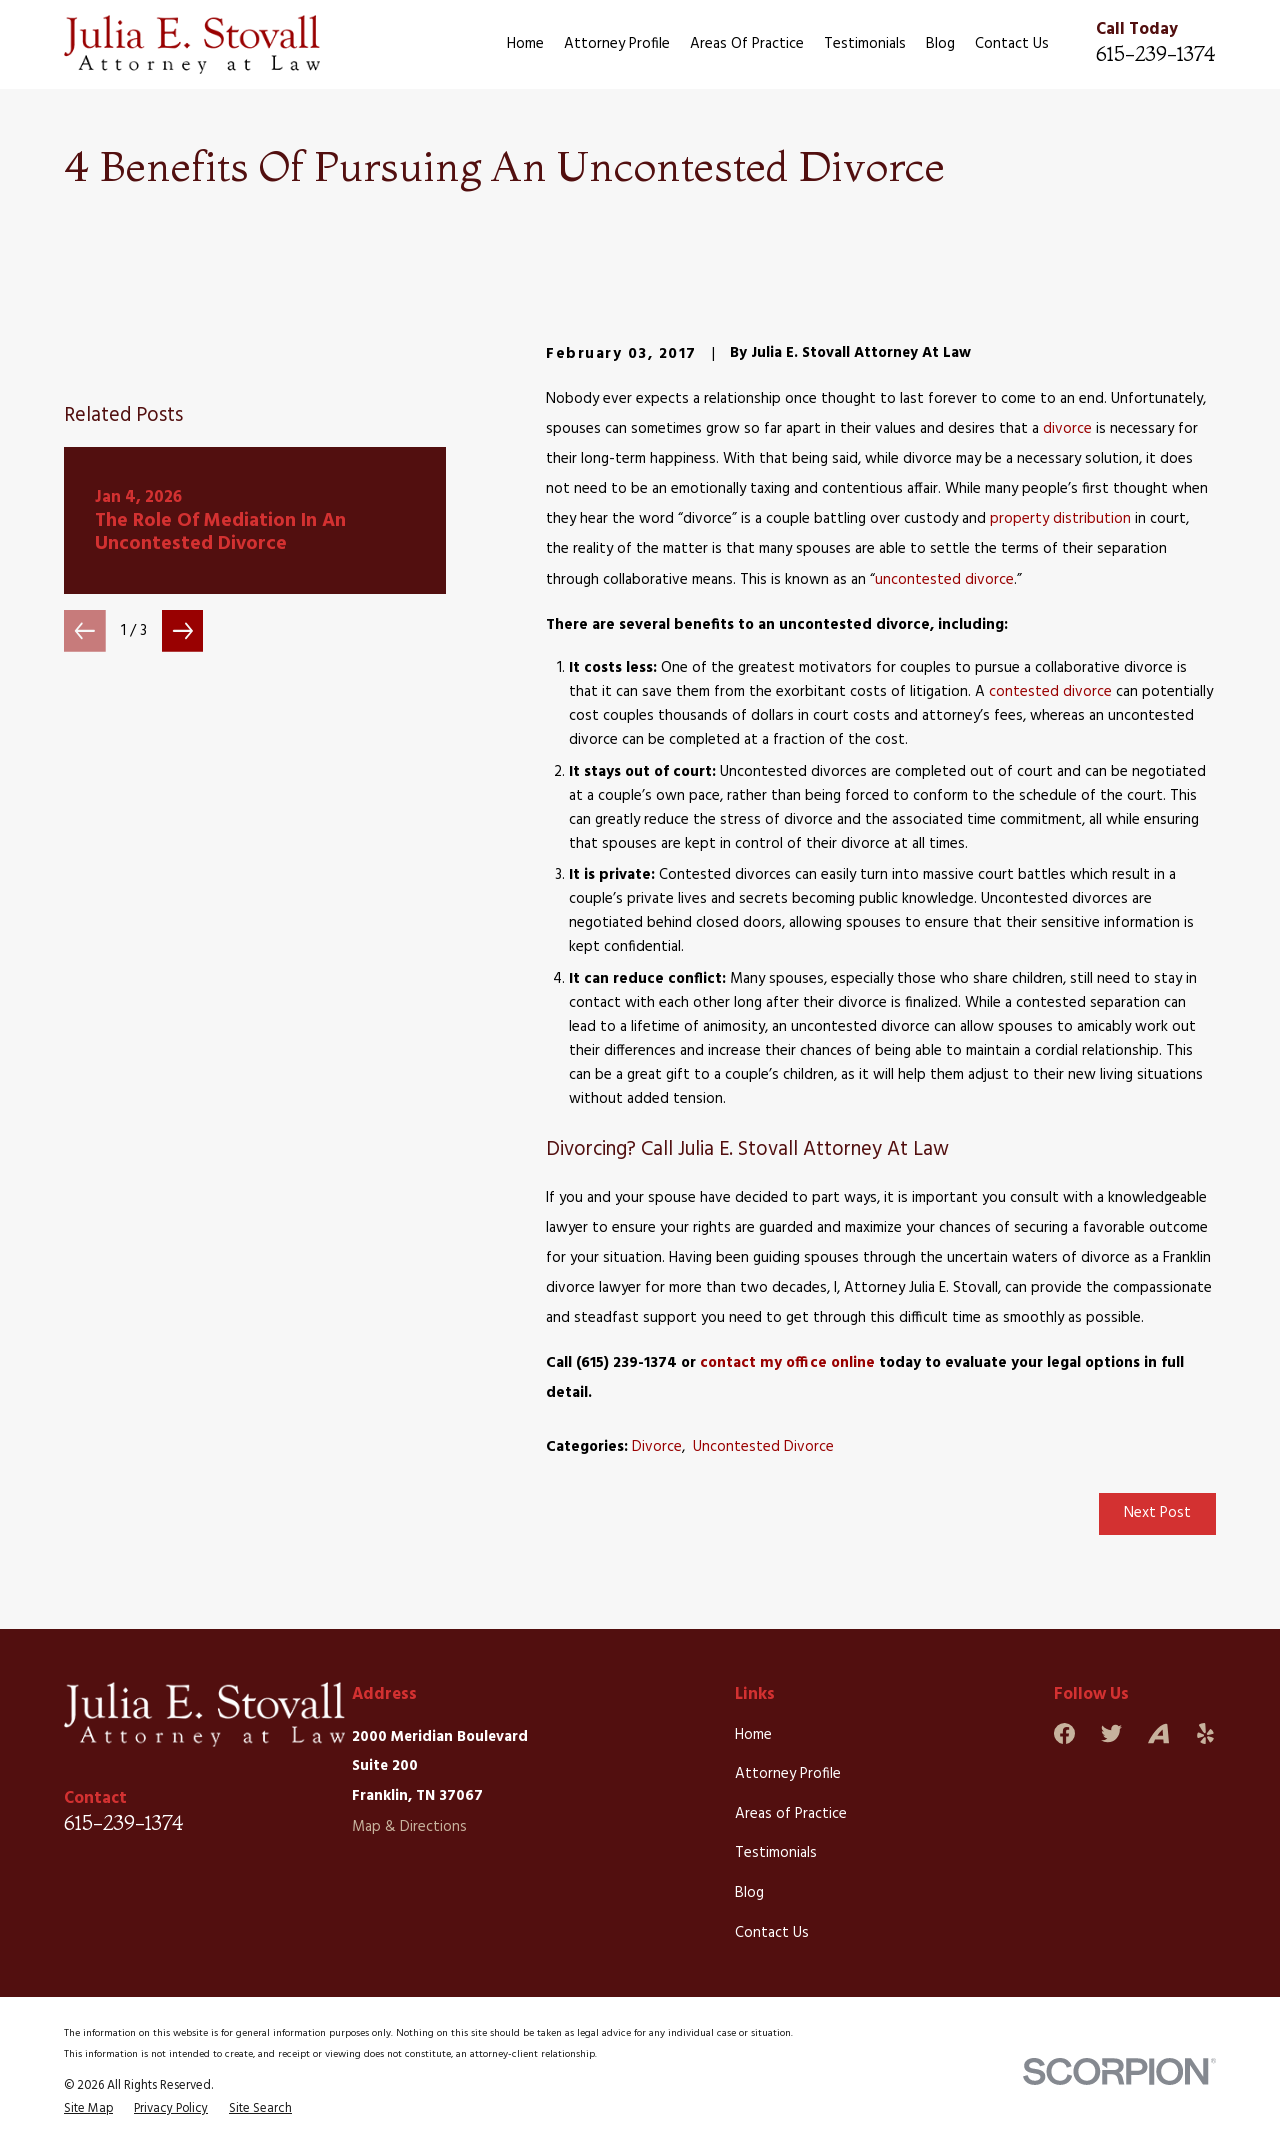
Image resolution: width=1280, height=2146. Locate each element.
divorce (1067, 429)
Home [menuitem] (525, 44)
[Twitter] (1111, 1733)
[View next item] (183, 893)
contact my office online (787, 1363)
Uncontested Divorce (763, 1447)
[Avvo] (1158, 1733)
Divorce (657, 1447)
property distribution (1060, 519)
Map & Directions (409, 1827)
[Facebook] (1064, 1733)
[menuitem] (88, 2109)
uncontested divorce (944, 580)
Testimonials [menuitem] (865, 44)
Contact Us (772, 1933)
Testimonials (776, 1853)
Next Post (1157, 1513)
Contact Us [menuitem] (1012, 44)
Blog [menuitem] (940, 44)
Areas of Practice (791, 1814)
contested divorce (1050, 692)
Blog (749, 1893)
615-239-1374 (1156, 53)
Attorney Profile (788, 1774)
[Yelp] (1205, 1733)
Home (753, 1735)
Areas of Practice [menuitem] (747, 44)
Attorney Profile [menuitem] (617, 44)
